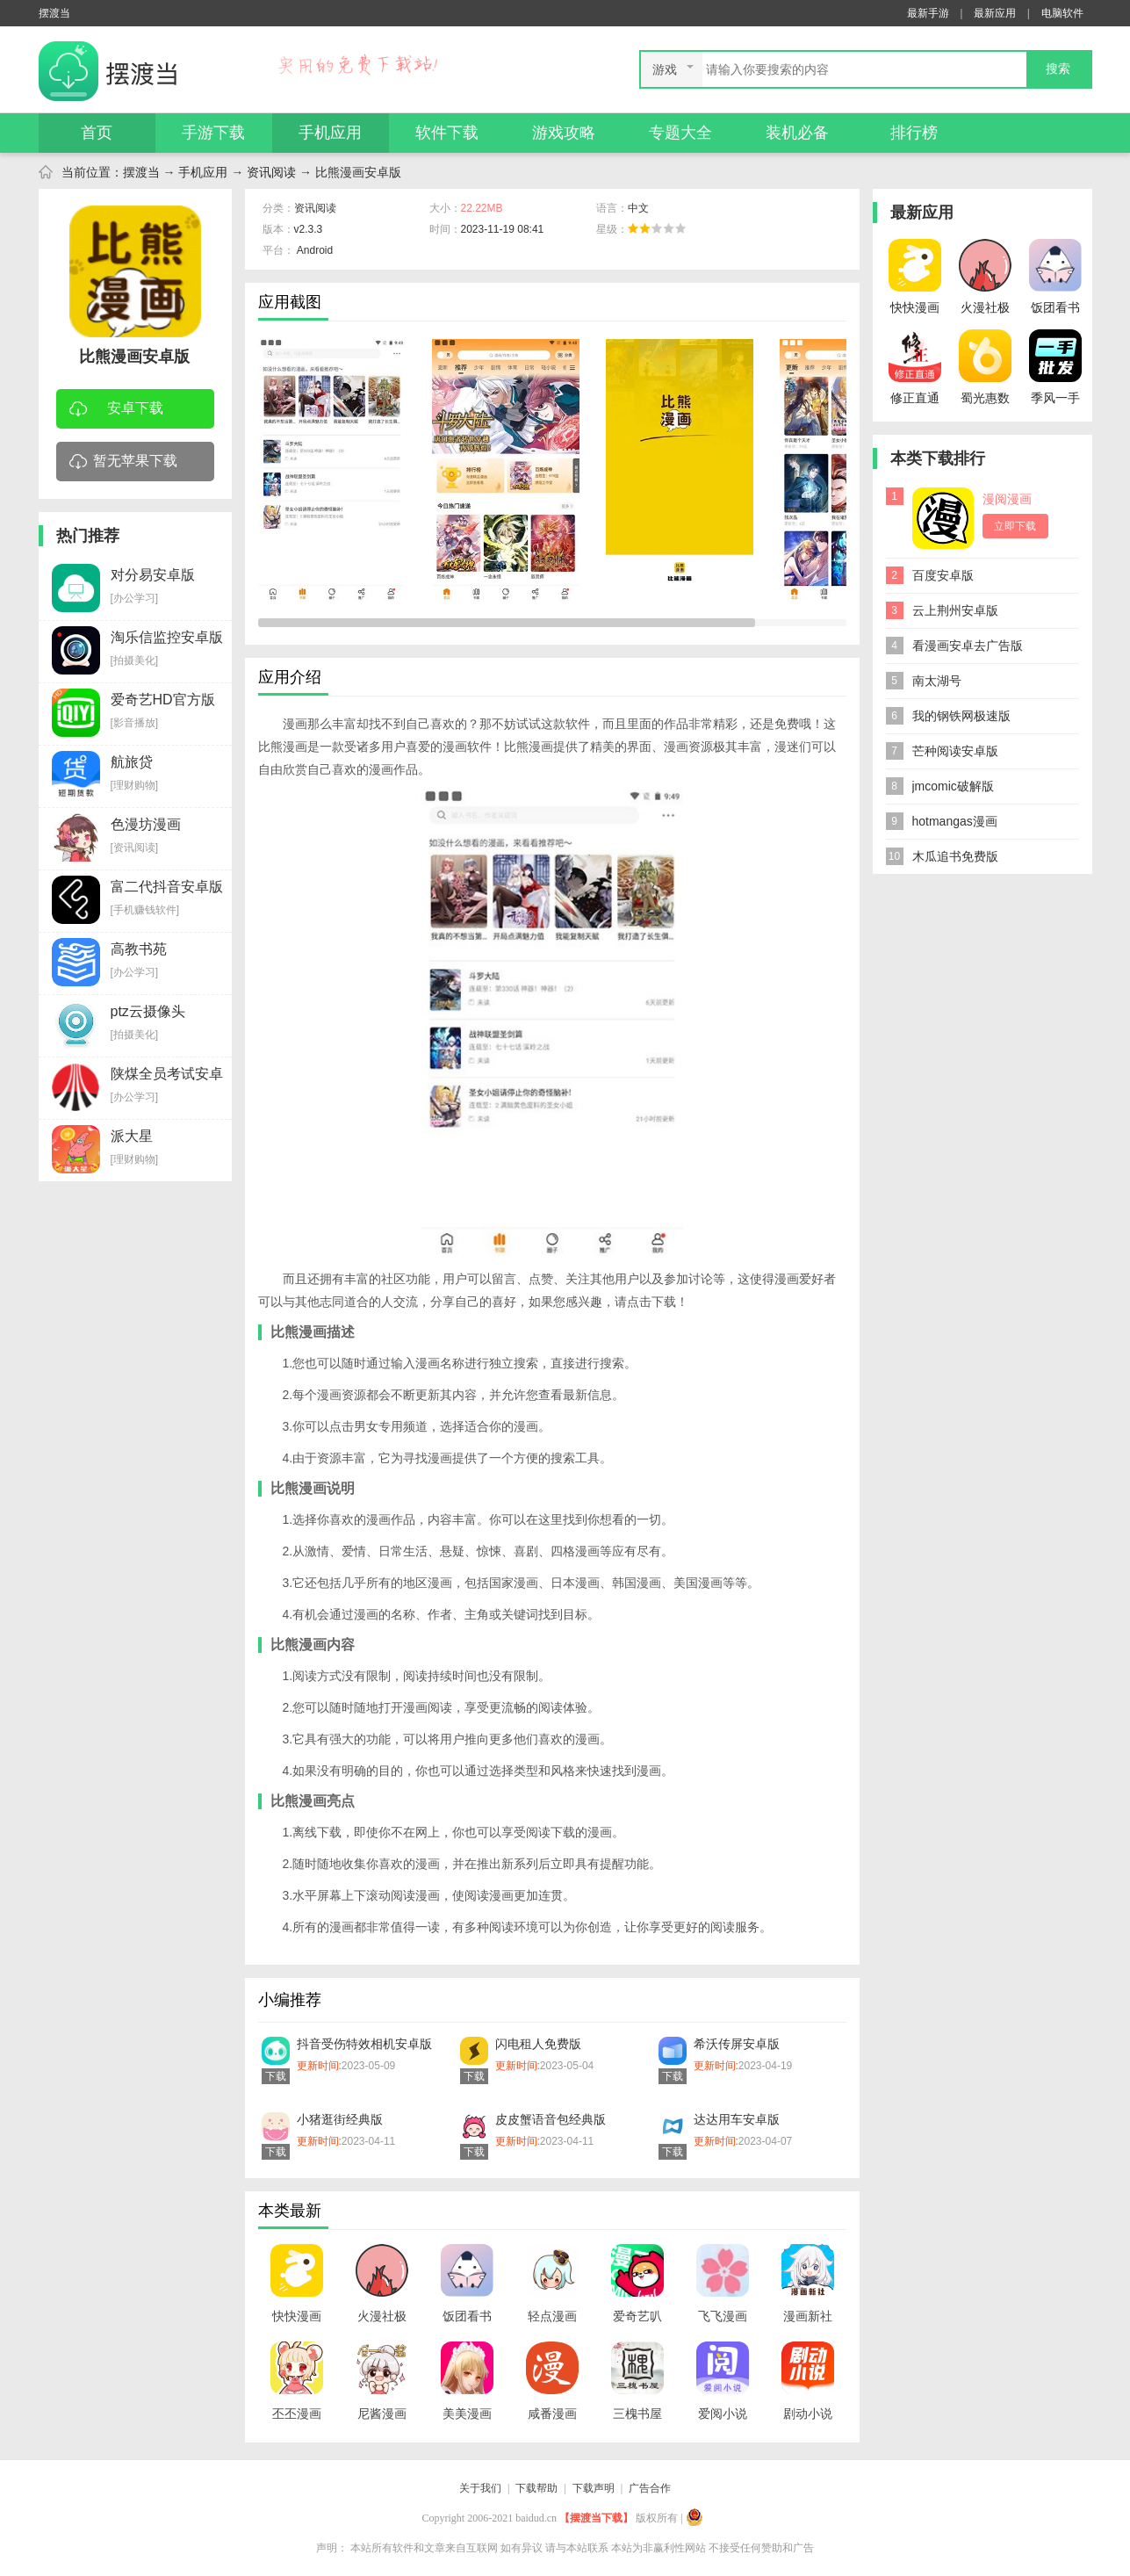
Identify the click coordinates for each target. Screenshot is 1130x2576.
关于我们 (480, 2488)
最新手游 (928, 13)
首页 (96, 132)
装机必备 (797, 132)
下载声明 (593, 2488)
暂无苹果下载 (123, 462)
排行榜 (914, 132)
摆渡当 (141, 172)
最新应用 (995, 13)
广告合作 (650, 2488)
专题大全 (680, 132)
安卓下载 (116, 409)
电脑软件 (1062, 13)
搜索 (1058, 69)
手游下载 (213, 132)
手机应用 (330, 132)
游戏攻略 (563, 132)
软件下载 (447, 132)
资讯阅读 (271, 172)
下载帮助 (536, 2488)
